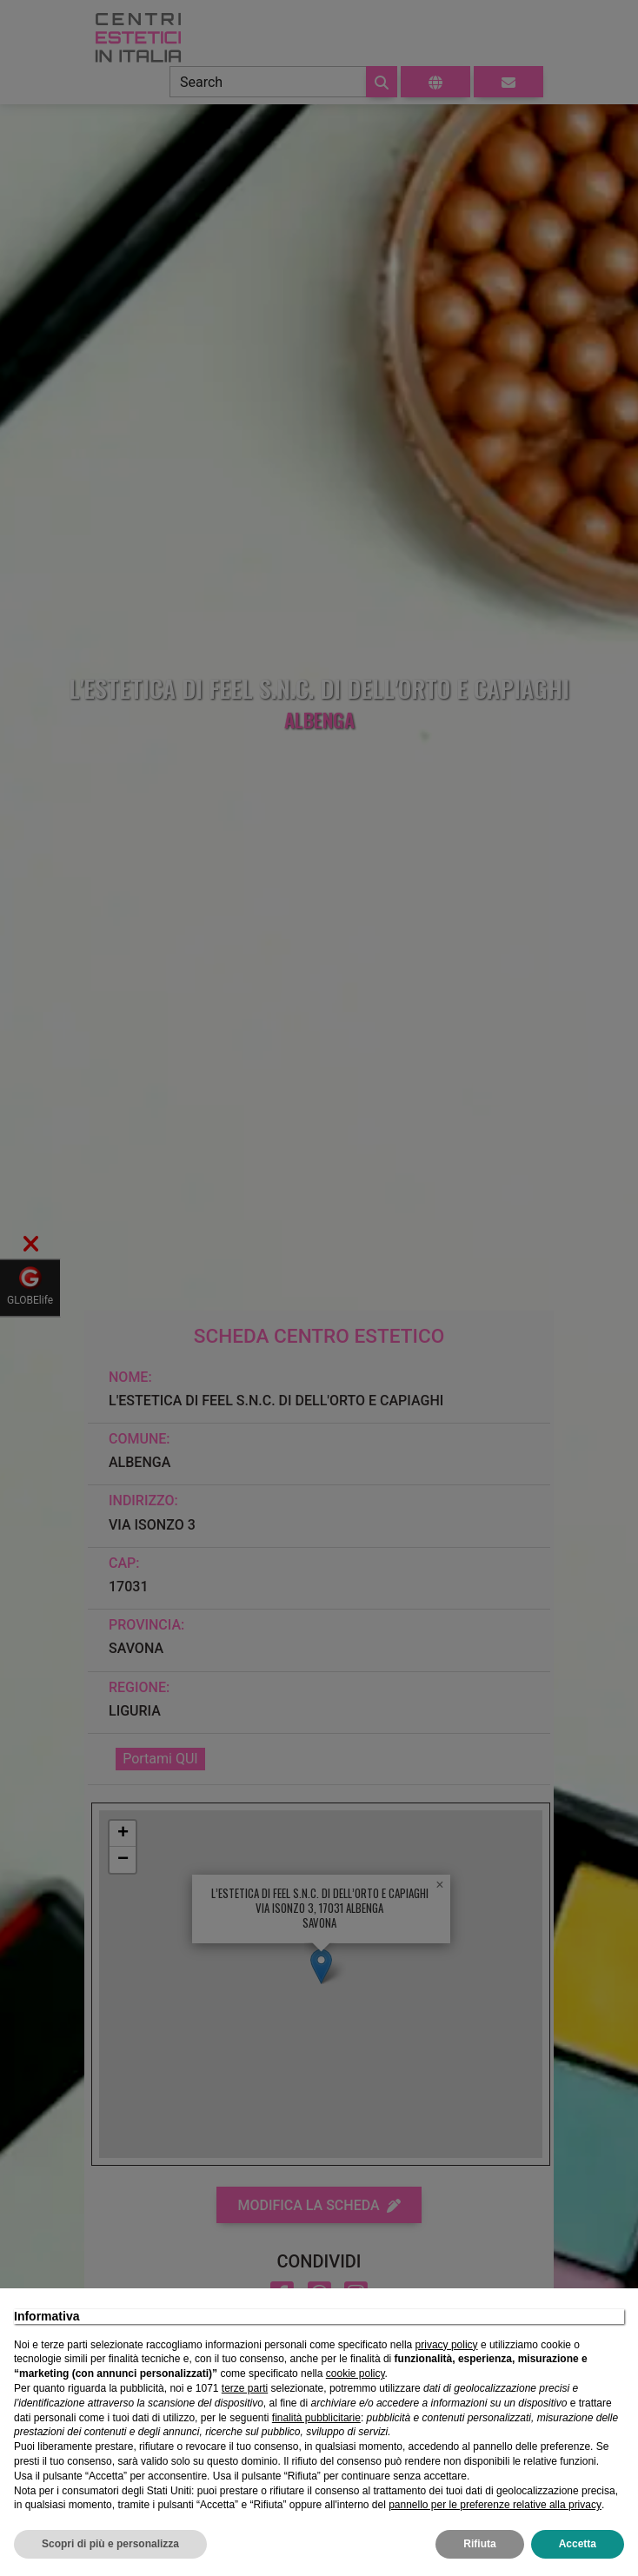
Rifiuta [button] (479, 2544)
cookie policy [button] (355, 2373)
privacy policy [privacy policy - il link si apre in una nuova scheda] (446, 2345)
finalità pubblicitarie (316, 2418)
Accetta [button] (577, 2544)
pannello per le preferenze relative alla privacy (495, 2505)
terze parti (245, 2388)
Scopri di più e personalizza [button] (110, 2544)
